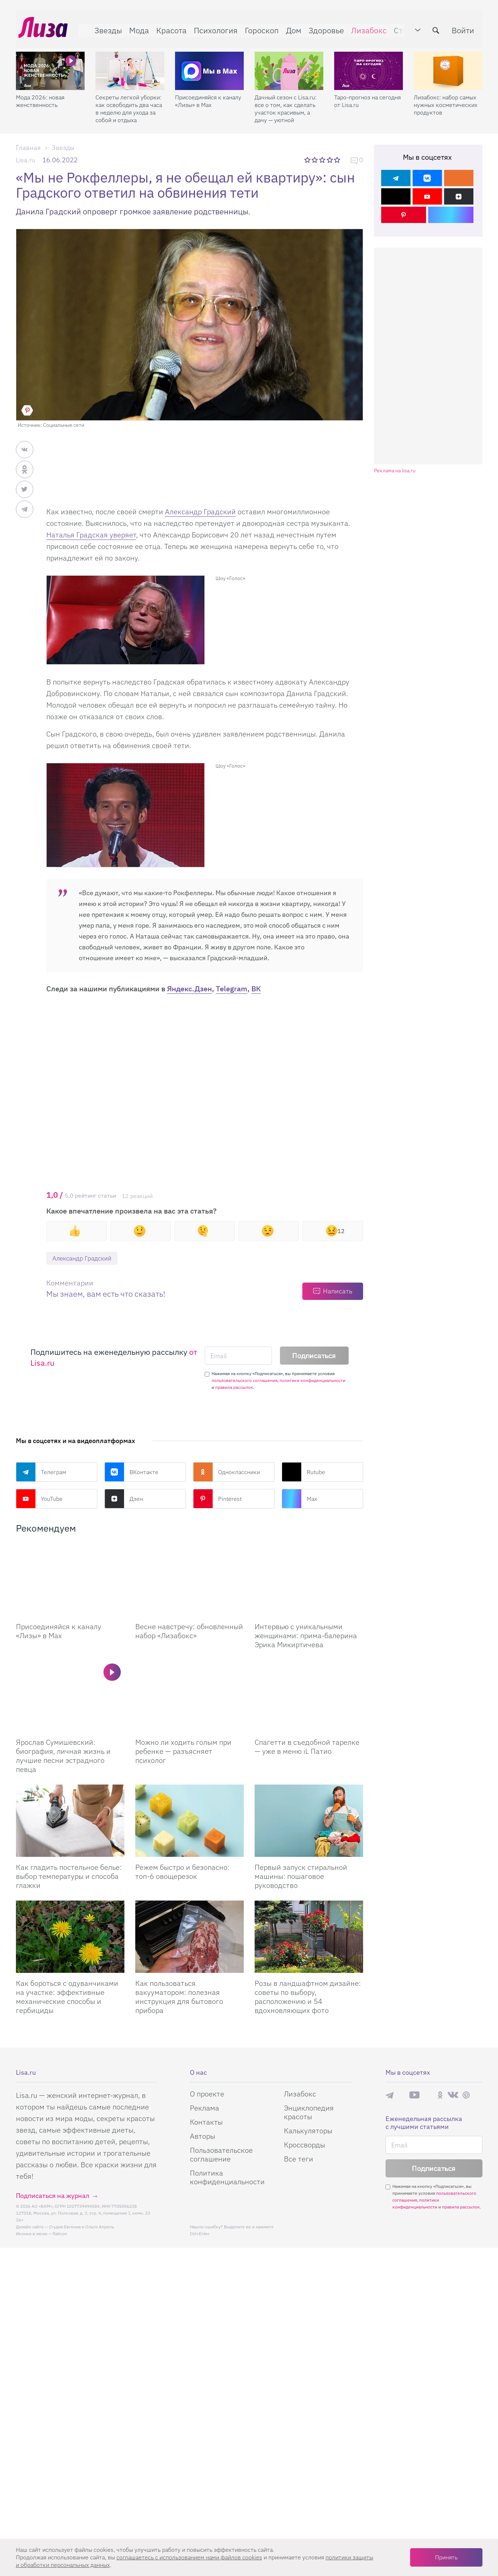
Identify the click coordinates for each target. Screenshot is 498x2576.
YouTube (39, 1499)
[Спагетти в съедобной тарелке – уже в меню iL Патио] (309, 1697)
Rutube (303, 1472)
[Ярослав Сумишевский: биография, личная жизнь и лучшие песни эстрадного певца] (70, 1697)
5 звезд (338, 159)
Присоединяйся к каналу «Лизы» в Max (208, 95)
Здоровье (323, 27)
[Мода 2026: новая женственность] (50, 65)
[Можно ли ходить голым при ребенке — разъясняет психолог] (189, 1697)
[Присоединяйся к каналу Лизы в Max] (70, 1581)
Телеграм (41, 1472)
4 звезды (330, 159)
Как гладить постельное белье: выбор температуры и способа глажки (69, 1878)
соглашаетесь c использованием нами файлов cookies (189, 2557)
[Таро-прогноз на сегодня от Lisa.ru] (368, 65)
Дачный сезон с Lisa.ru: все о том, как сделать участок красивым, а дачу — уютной (285, 103)
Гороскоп (259, 27)
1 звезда (308, 159)
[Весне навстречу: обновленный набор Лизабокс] (189, 1581)
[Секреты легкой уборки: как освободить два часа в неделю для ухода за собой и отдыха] (129, 65)
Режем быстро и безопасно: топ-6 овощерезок (182, 1873)
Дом (291, 27)
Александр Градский (200, 511)
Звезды (105, 27)
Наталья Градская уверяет (91, 535)
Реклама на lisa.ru (395, 470)
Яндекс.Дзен (189, 988)
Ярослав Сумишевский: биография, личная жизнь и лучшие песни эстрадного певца (63, 1757)
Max (299, 1499)
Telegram (231, 988)
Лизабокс (366, 27)
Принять (446, 2557)
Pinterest (217, 1499)
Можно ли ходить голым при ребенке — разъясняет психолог (183, 1752)
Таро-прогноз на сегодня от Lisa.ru (367, 95)
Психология (213, 27)
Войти (466, 27)
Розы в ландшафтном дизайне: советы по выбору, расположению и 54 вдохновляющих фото (308, 1998)
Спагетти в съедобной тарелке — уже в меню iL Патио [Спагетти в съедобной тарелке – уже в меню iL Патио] (307, 1748)
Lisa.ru (25, 160)
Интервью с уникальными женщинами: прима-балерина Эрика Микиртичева (306, 1636)
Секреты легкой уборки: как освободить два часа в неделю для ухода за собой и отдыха (128, 103)
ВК (256, 988)
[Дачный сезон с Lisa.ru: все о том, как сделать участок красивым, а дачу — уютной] (289, 65)
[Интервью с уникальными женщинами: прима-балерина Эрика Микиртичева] (309, 1581)
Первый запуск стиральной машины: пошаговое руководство (301, 1878)
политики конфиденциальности (312, 1381)
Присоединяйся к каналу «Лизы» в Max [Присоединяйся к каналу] (58, 1632)
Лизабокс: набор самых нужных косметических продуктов (445, 99)
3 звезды (323, 159)
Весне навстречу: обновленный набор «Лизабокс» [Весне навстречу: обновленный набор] (189, 1632)
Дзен (124, 1499)
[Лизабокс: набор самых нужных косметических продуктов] (448, 65)
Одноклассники (226, 1472)
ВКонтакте (131, 1472)
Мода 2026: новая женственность (40, 95)
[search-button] (438, 27)
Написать (337, 1292)
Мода (136, 27)
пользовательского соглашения (244, 1381)
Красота (169, 27)
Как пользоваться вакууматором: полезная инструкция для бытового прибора (179, 1998)
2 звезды (315, 159)
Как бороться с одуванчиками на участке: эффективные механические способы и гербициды (67, 1998)
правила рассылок (234, 1388)
